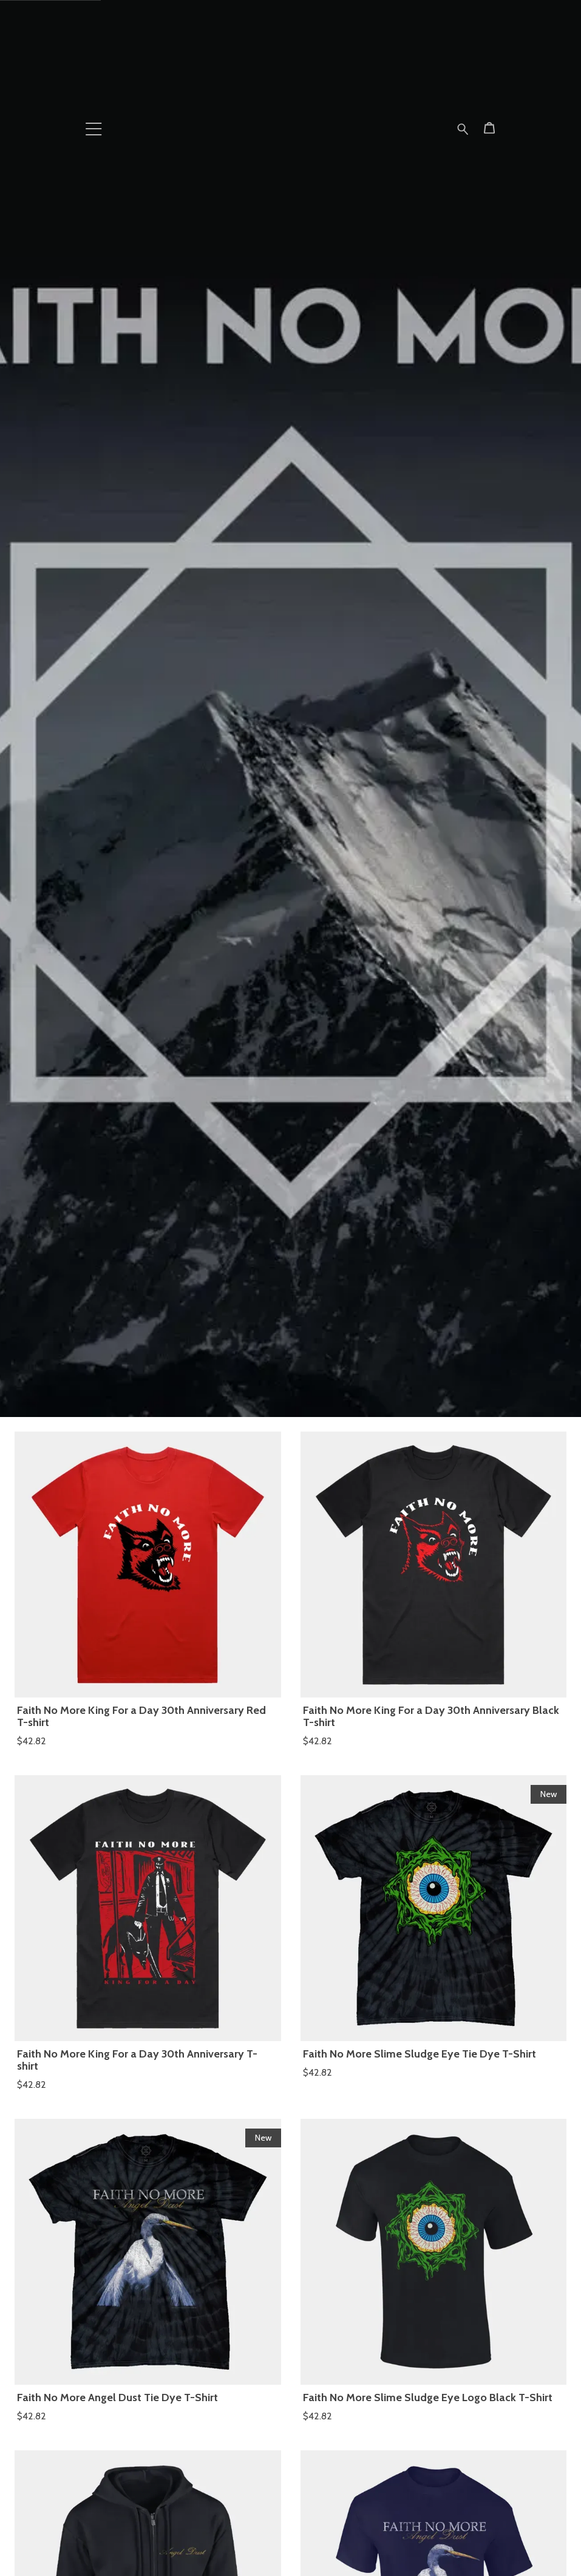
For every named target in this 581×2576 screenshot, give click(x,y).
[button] (94, 129)
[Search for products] (463, 127)
